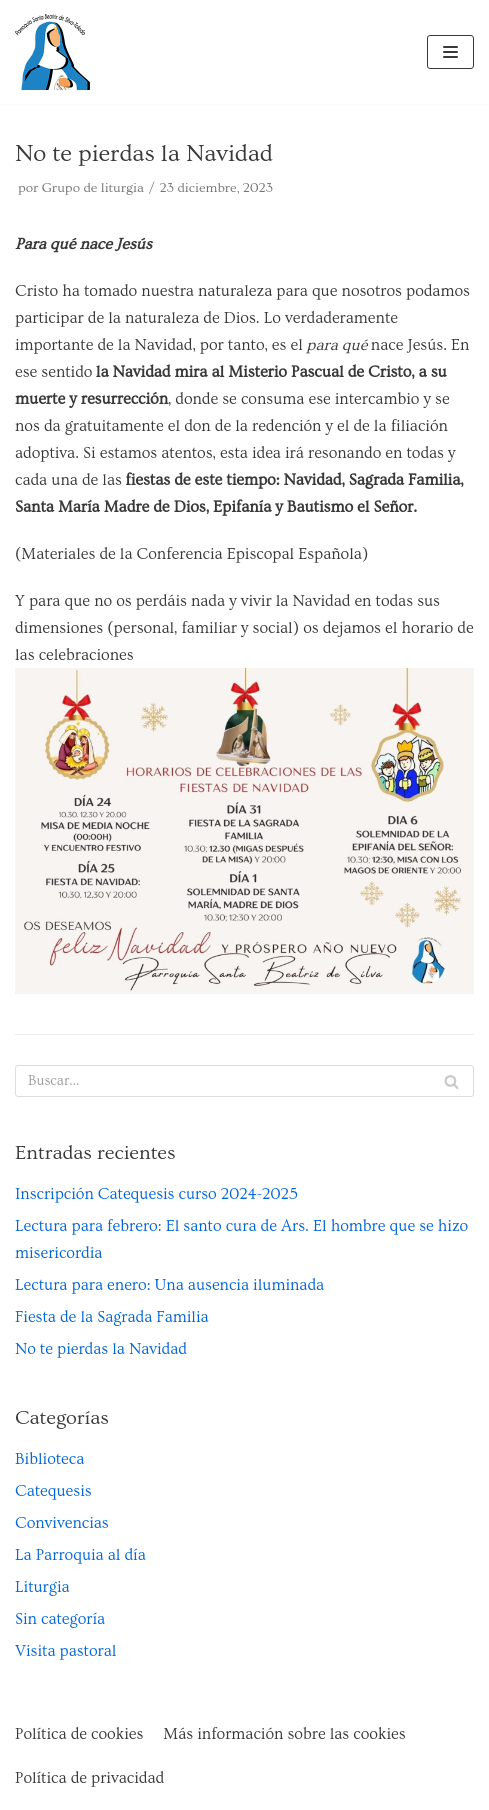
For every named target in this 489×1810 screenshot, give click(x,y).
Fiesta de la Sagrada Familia (112, 1317)
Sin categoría (60, 1619)
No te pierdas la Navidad (101, 1349)
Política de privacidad (89, 1778)
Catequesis (53, 1491)
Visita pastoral (65, 1651)
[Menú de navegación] (450, 52)
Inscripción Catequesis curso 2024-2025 (156, 1194)
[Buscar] (244, 1081)
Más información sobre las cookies (284, 1734)
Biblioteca (49, 1459)
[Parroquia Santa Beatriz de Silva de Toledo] (52, 52)
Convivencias (62, 1523)
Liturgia (42, 1587)
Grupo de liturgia (93, 188)
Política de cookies (79, 1734)
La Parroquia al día (80, 1555)
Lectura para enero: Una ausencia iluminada (169, 1285)
